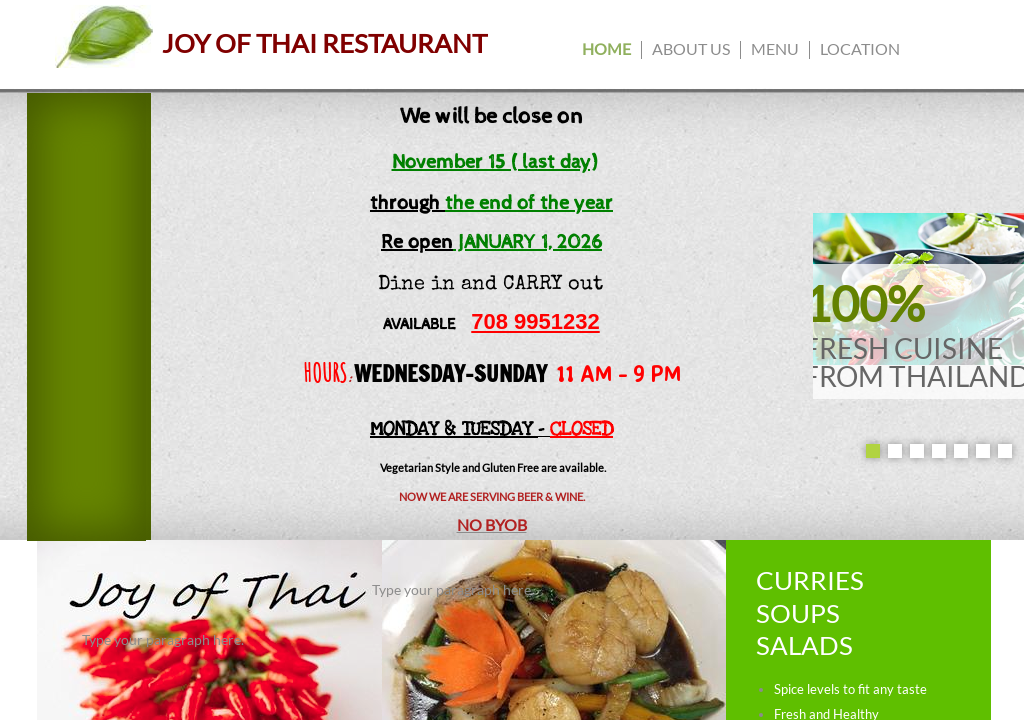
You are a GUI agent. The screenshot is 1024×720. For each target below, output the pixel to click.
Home (606, 48)
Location (860, 48)
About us (691, 48)
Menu (775, 48)
